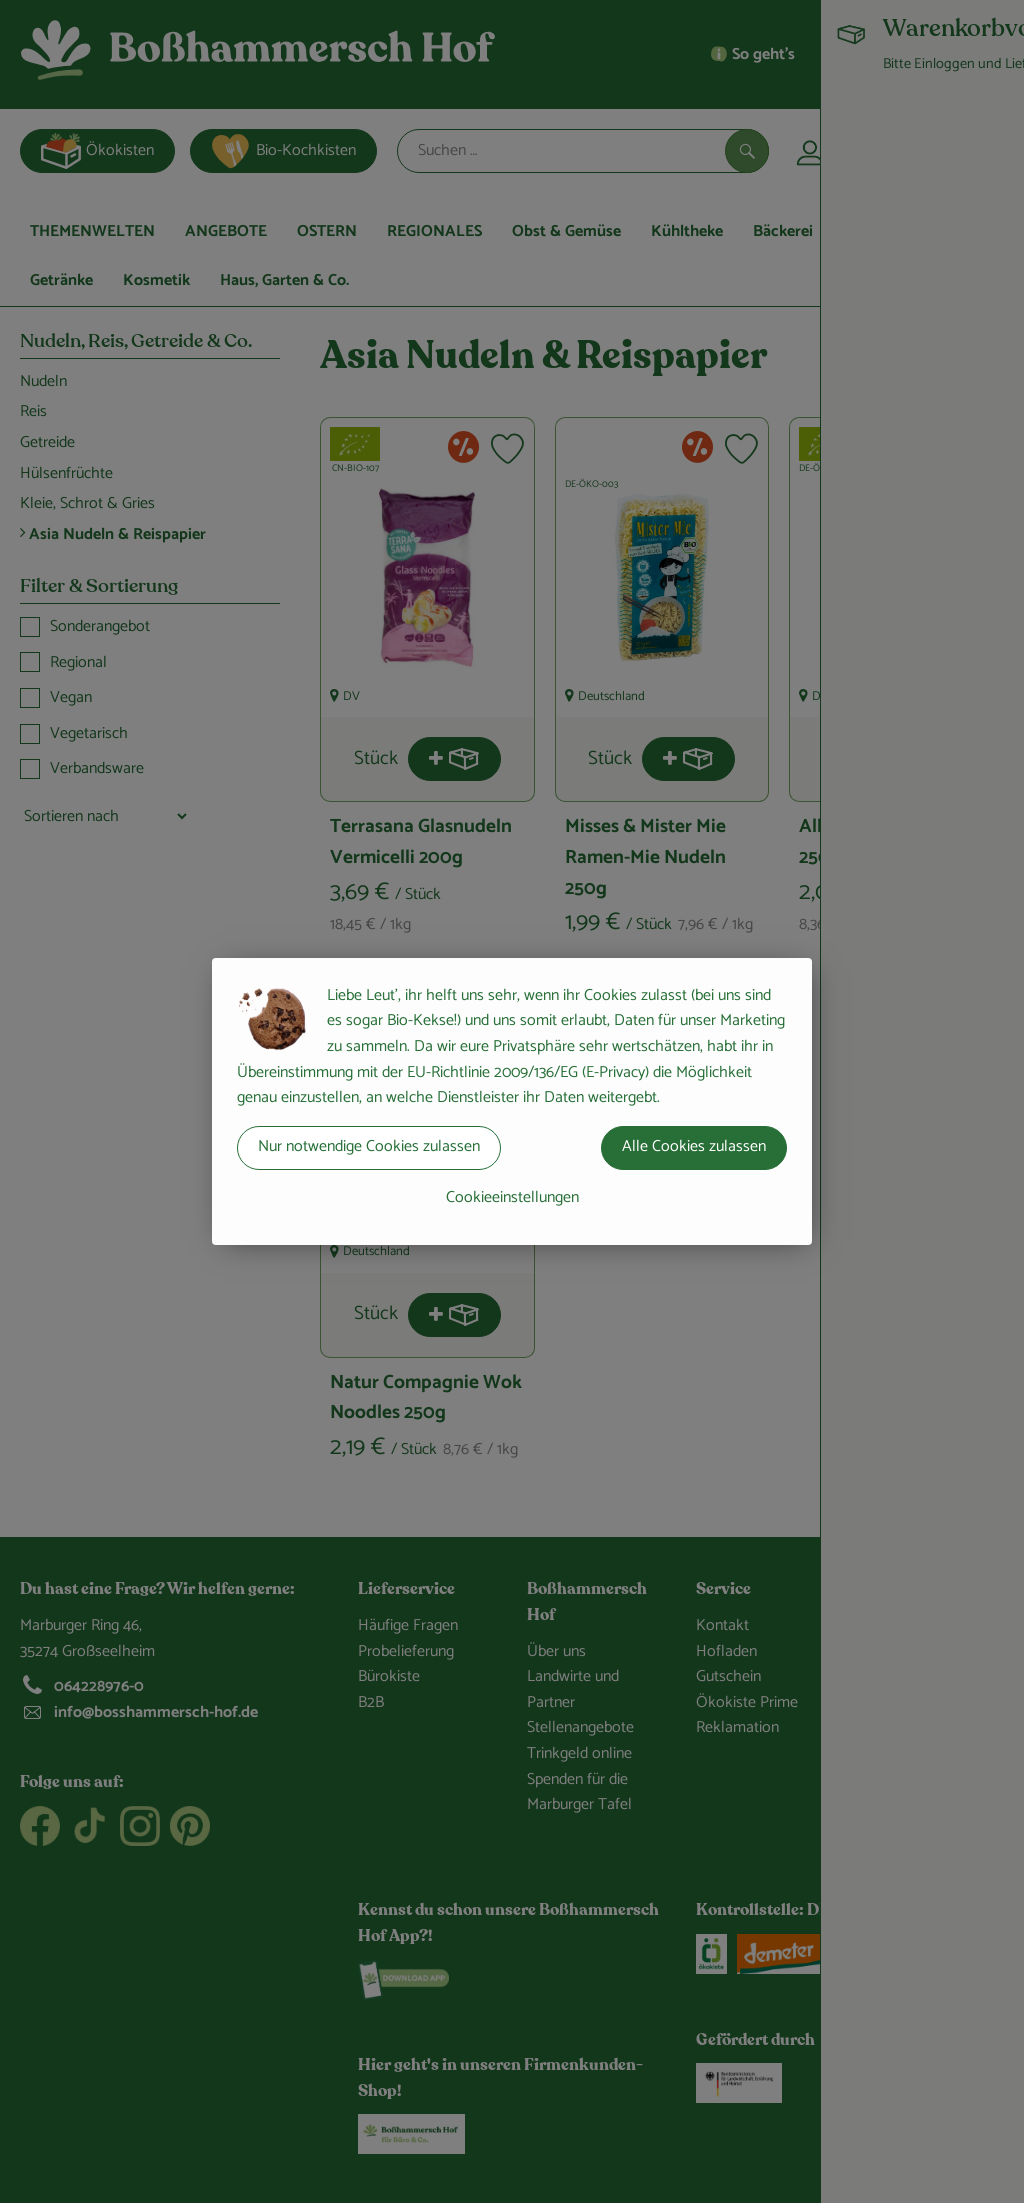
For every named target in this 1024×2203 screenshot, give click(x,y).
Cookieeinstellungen (512, 1197)
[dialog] (512, 1101)
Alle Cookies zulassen (694, 1146)
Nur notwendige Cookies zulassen (369, 1146)
